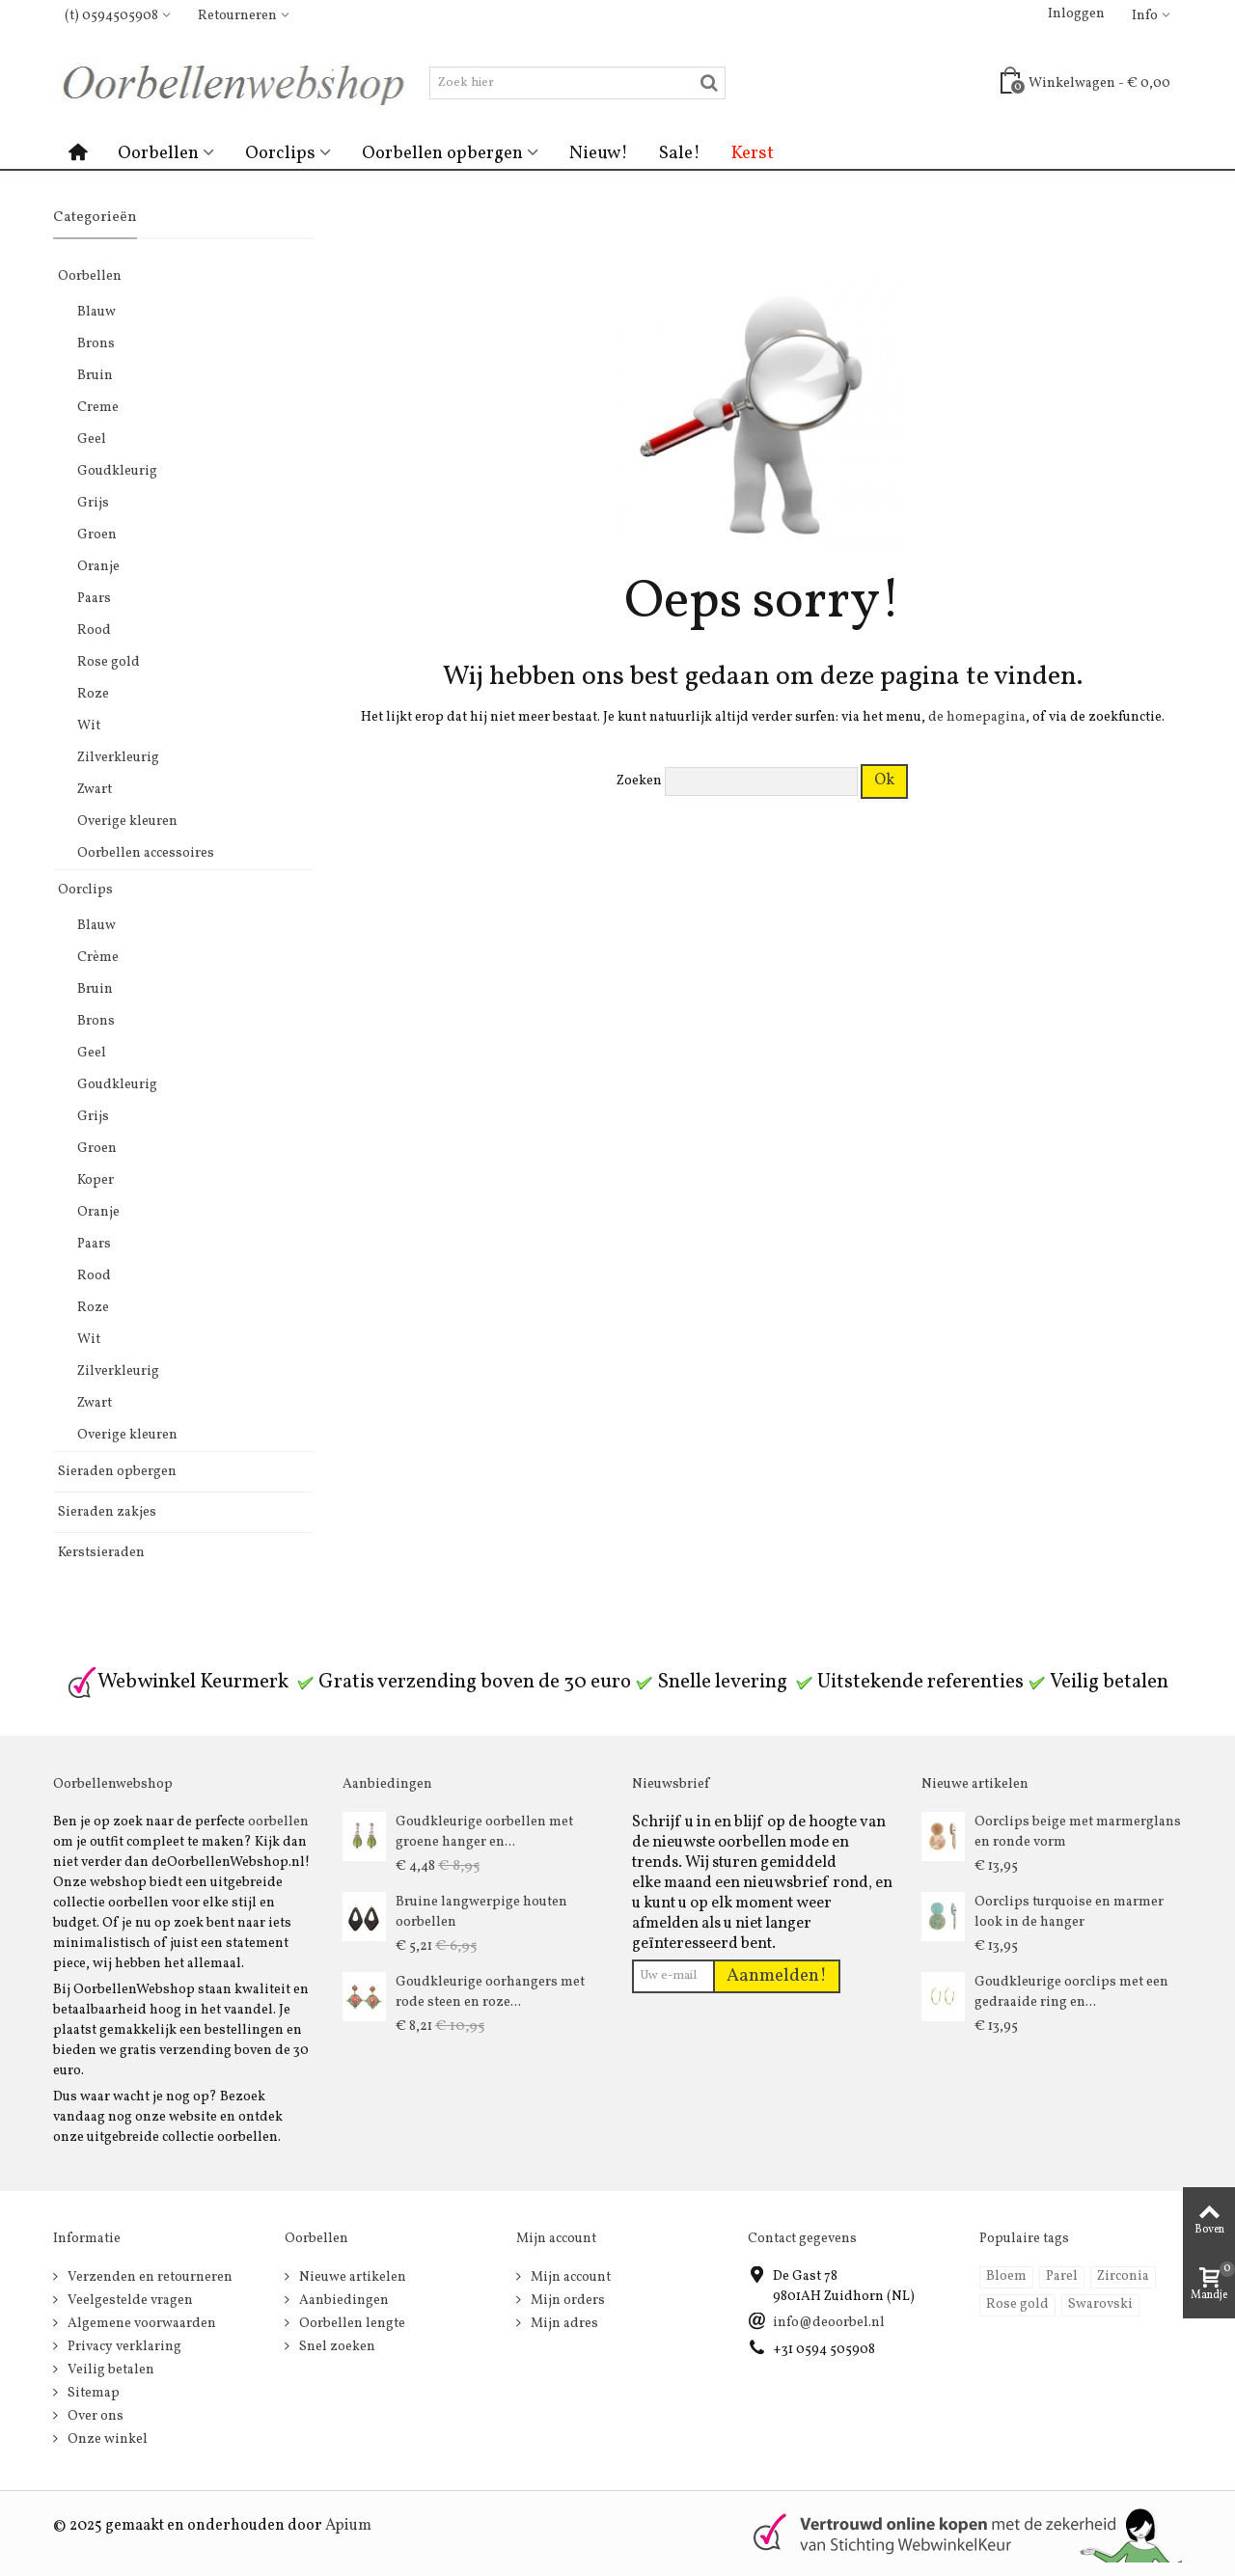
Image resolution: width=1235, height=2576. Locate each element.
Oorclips (280, 153)
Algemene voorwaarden (140, 2324)
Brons (96, 344)
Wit (88, 726)
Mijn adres (563, 2324)
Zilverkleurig (118, 758)
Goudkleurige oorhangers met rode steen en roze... (490, 1992)
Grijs (93, 503)
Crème (98, 957)
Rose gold (108, 662)
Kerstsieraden (101, 1553)
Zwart (94, 790)
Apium (348, 2525)
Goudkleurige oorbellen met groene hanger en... (484, 1832)
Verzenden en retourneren (149, 2277)
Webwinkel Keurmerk (177, 1682)
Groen (97, 535)
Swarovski (1100, 2304)
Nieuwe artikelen (351, 2277)
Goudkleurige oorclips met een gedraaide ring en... (1071, 1992)
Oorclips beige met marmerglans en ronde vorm (1077, 1832)
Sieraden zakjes (107, 1512)
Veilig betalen (109, 2370)
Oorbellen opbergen (442, 153)
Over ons (94, 2416)
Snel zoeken (335, 2347)
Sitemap (92, 2393)
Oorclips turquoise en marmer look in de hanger (1069, 1912)
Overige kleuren (127, 821)
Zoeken (639, 781)
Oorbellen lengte (350, 2324)
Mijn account (569, 2277)
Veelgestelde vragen (129, 2300)
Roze (93, 694)
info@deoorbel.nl (829, 2323)
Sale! (679, 153)
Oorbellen (158, 153)
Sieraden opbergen (117, 1472)
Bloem (1006, 2276)
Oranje (98, 567)
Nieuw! (598, 153)
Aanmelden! (777, 1975)
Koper (95, 1180)
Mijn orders (566, 2300)
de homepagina (977, 717)
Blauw (96, 312)
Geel (91, 439)
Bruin (95, 376)
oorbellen (278, 1822)
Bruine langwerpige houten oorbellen (481, 1912)
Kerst (752, 153)
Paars (94, 598)
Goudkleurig (117, 471)
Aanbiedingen (342, 2300)
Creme (98, 407)
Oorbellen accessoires (145, 853)
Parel (1062, 2276)
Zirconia (1123, 2276)
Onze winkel (106, 2439)
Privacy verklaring (123, 2347)
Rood (94, 630)
